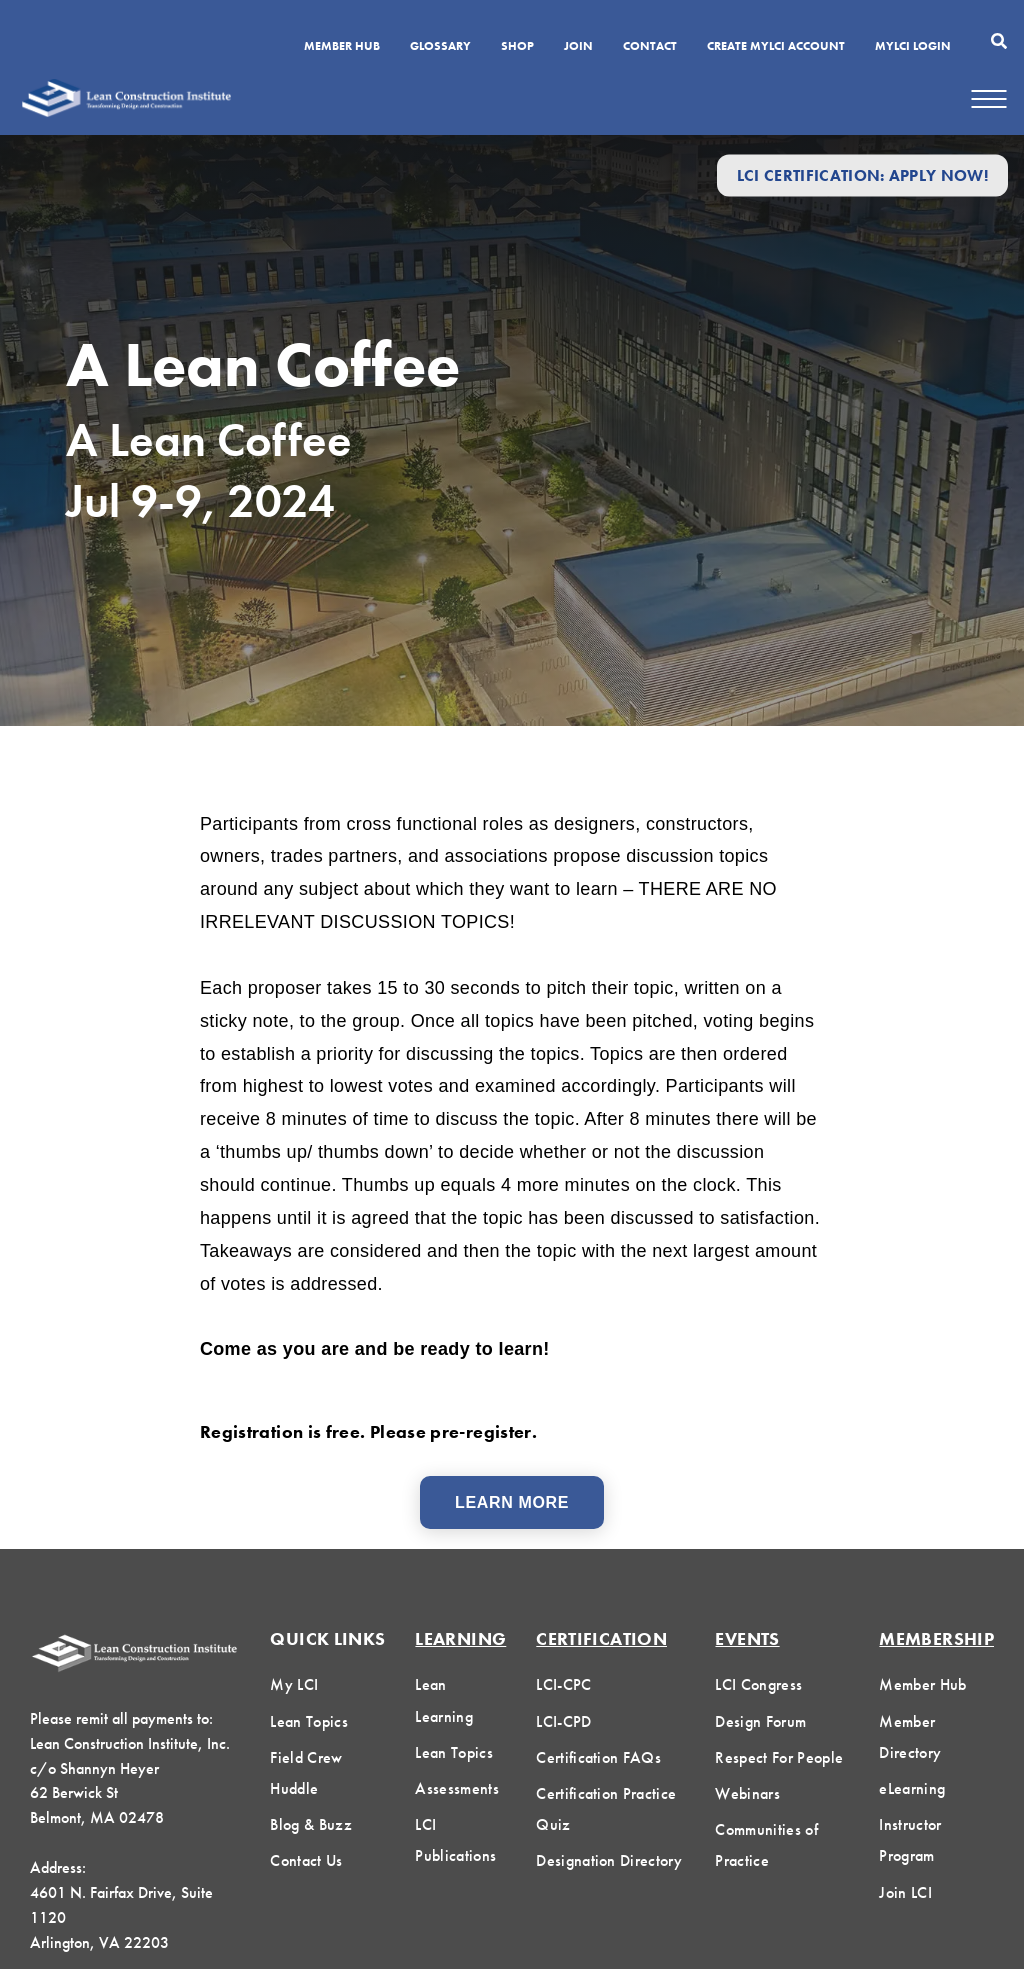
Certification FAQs (598, 1757)
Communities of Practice (766, 1845)
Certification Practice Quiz (606, 1809)
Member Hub (342, 47)
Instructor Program (910, 1840)
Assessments (457, 1788)
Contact (650, 47)
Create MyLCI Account (776, 47)
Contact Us (306, 1860)
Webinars (747, 1793)
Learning (460, 1638)
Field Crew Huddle (306, 1773)
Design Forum (760, 1721)
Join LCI (905, 1892)
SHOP (517, 47)
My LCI (294, 1684)
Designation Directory (609, 1860)
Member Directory (910, 1737)
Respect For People (779, 1757)
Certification (601, 1638)
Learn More (512, 1502)
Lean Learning (444, 1700)
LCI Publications (455, 1840)
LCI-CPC (563, 1684)
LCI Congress (758, 1684)
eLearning (912, 1788)
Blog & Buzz (311, 1824)
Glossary (440, 47)
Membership (936, 1638)
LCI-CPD (563, 1721)
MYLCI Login (913, 47)
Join (578, 47)
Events (747, 1638)
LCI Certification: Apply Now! (862, 175)
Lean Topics (309, 1721)
